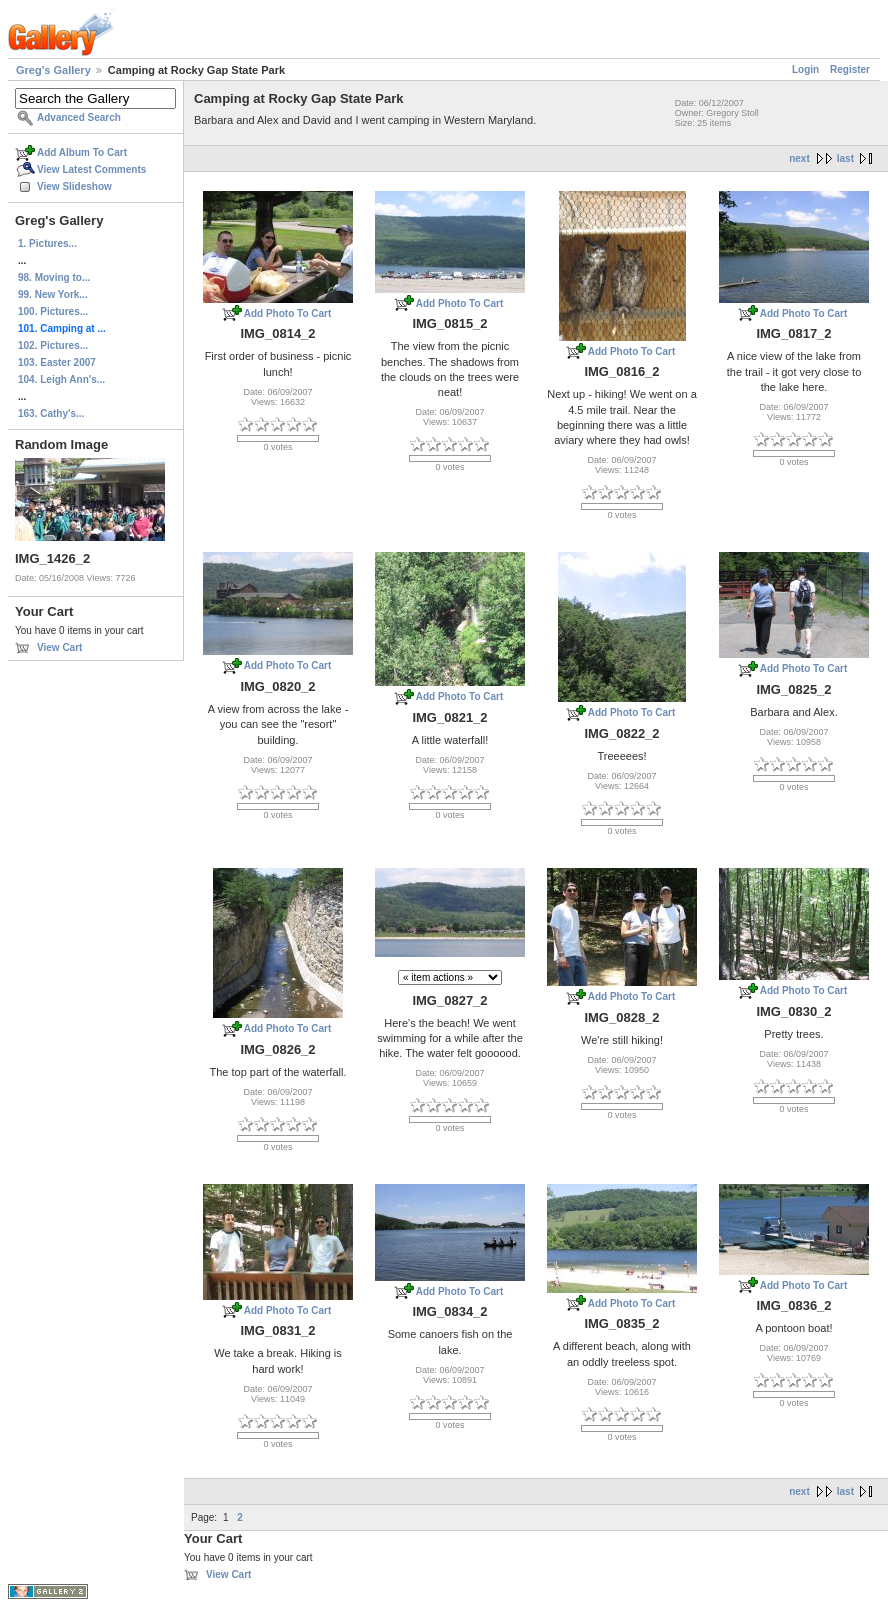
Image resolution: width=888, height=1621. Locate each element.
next (799, 158)
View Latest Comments (91, 169)
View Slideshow (74, 186)
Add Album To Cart (82, 152)
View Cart (59, 647)
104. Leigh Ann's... (61, 379)
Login (805, 69)
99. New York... (53, 294)
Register (850, 69)
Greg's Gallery (53, 70)
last (845, 158)
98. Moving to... (54, 277)
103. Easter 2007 (57, 362)
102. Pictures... (53, 345)
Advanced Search (79, 117)
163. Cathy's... (51, 413)
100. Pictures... (53, 311)
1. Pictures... (47, 243)
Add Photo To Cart (288, 313)
